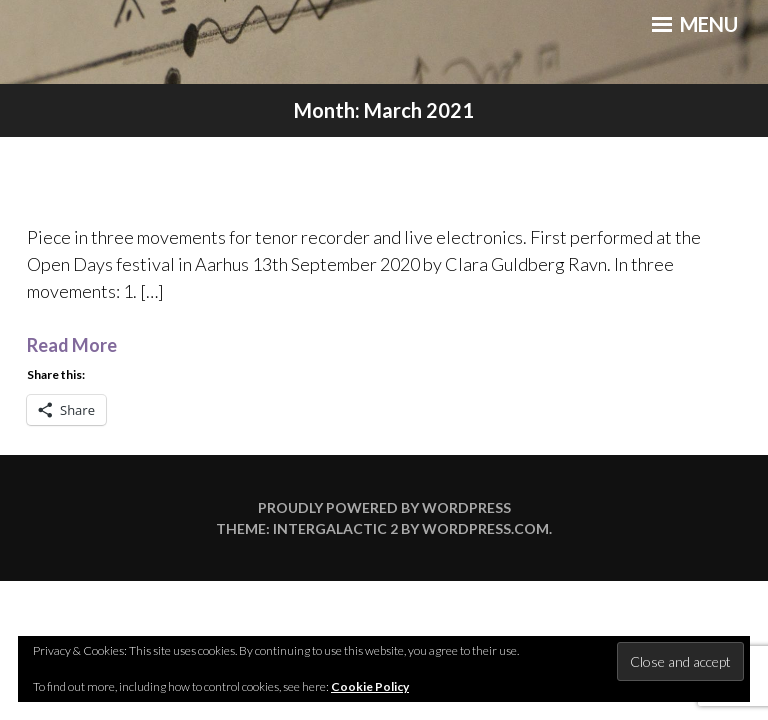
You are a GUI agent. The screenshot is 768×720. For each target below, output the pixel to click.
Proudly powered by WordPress (384, 507)
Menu (695, 24)
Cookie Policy (370, 686)
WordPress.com (485, 528)
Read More (72, 345)
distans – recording (384, 178)
